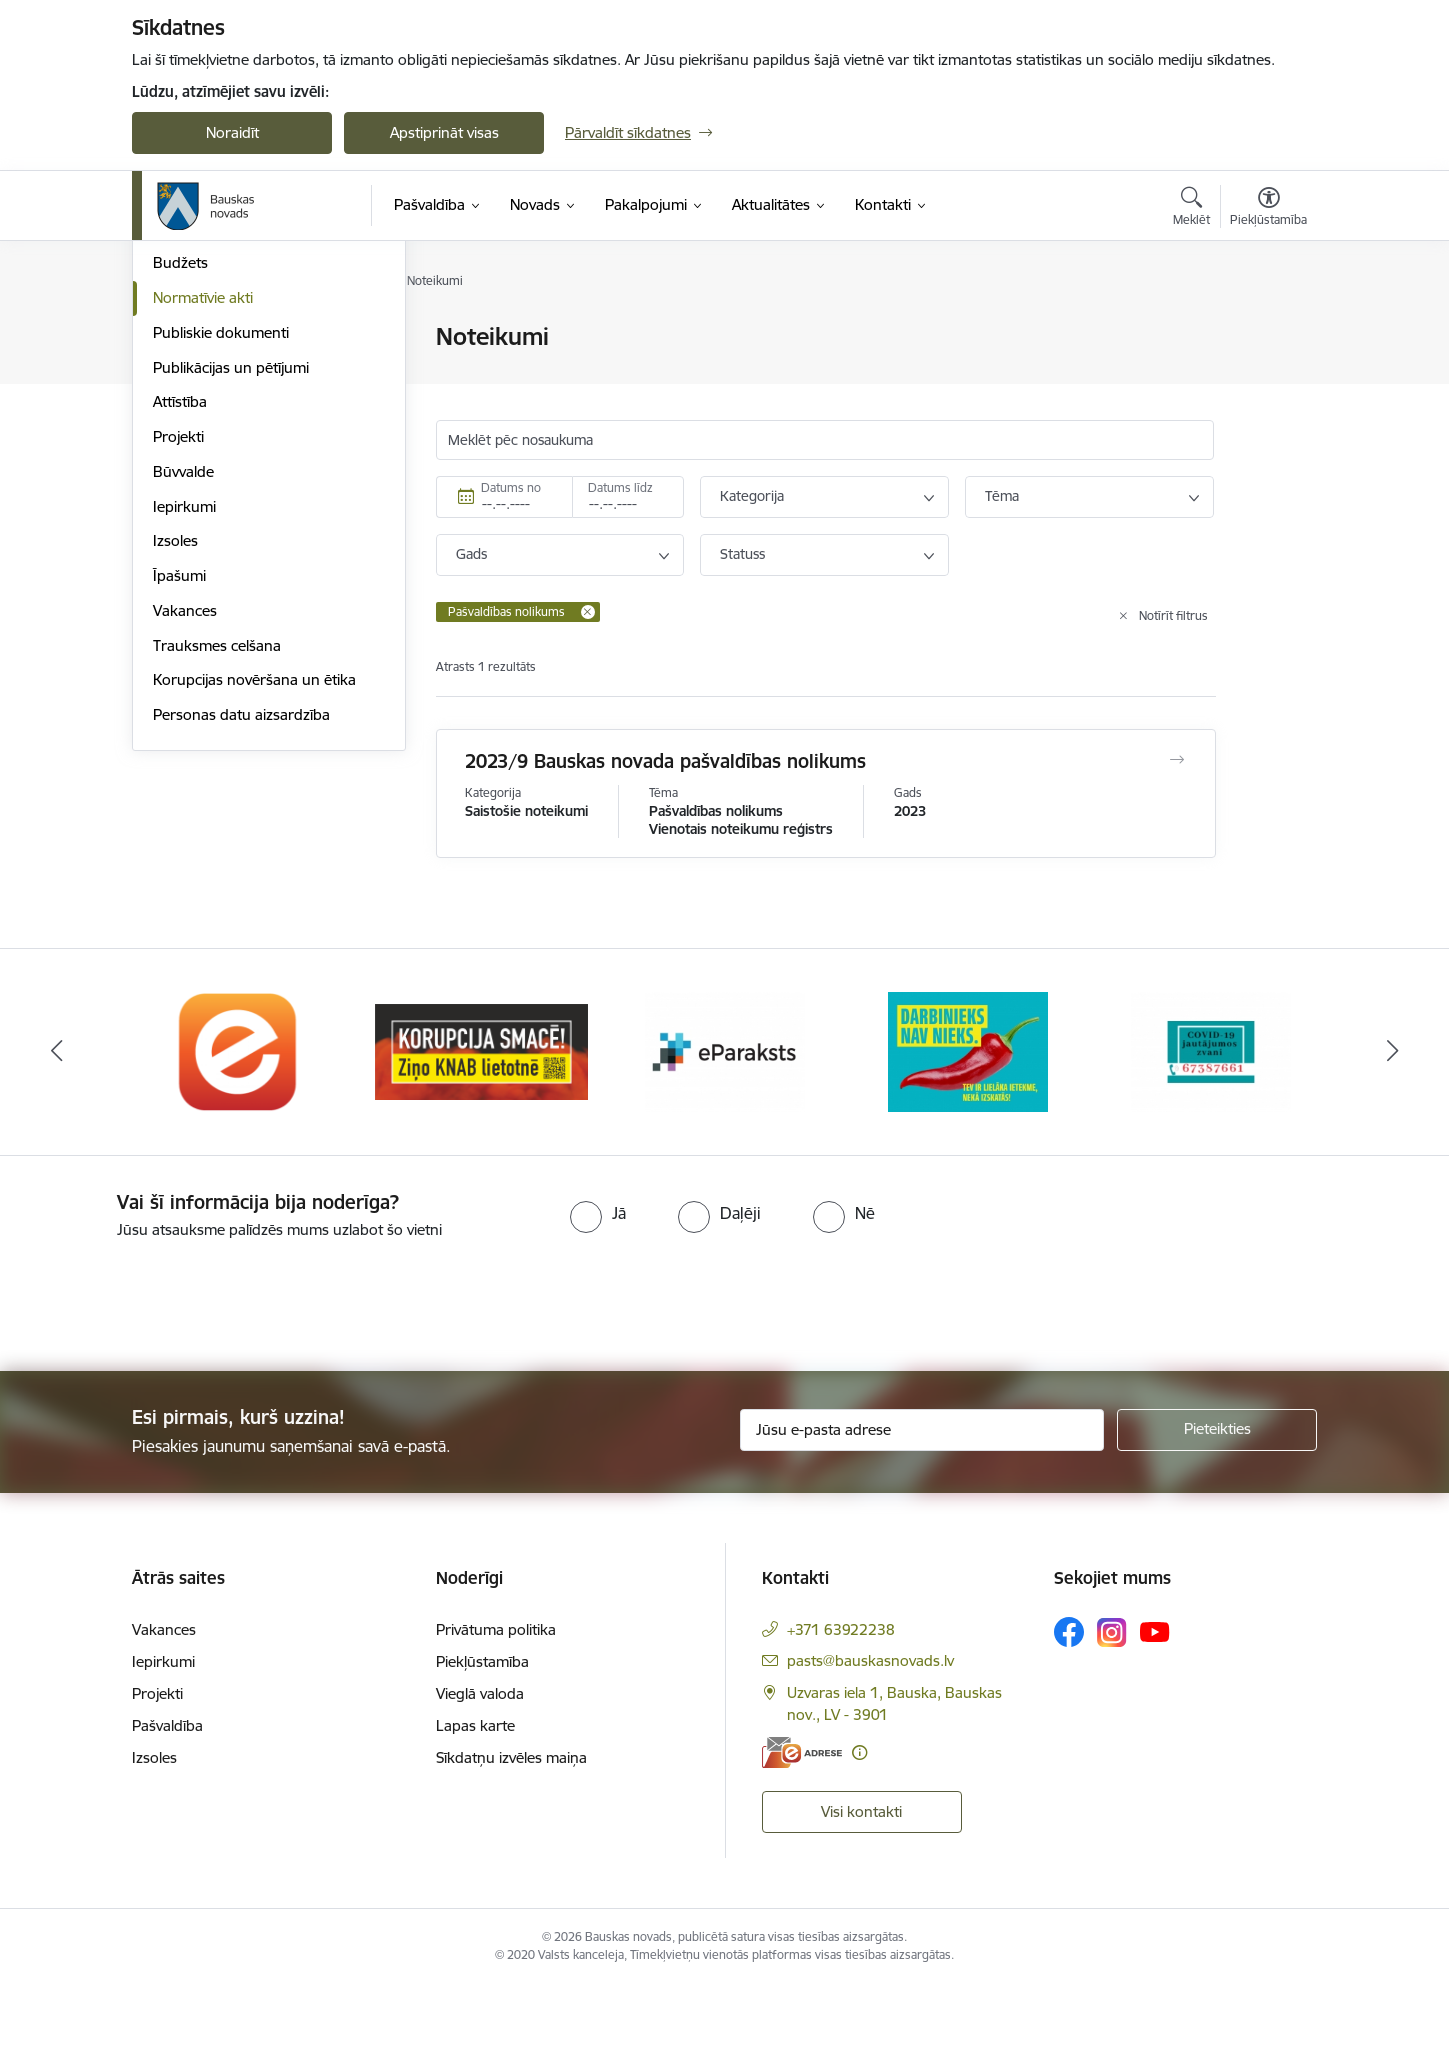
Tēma (1002, 496)
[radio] (598, 1299)
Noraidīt (232, 132)
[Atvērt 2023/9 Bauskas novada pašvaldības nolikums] (1177, 760)
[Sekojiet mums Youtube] (1155, 1718)
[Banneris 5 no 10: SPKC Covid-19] (1211, 1137)
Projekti (178, 650)
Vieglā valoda (480, 1780)
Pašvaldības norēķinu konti (243, 372)
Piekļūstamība (482, 1748)
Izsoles (175, 754)
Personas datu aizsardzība (241, 928)
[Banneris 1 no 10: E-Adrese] (239, 1137)
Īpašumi (179, 789)
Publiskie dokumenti (221, 546)
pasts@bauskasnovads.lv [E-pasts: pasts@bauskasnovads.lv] (870, 1747)
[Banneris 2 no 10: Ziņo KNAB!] (481, 1137)
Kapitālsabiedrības (214, 442)
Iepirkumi (184, 720)
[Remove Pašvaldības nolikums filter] (588, 612)
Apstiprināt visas (444, 132)
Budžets (180, 476)
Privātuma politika (496, 1716)
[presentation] (167, 1384)
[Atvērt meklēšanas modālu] (1191, 209)
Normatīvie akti (203, 511)
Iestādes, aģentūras (219, 407)
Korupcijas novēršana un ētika (254, 893)
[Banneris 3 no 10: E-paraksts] (725, 1137)
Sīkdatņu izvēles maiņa (511, 1844)
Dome (173, 337)
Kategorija (752, 496)
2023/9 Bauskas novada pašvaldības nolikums (665, 761)
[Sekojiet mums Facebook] (1069, 1719)
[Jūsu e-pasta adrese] (922, 1517)
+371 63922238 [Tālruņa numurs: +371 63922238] (841, 1716)
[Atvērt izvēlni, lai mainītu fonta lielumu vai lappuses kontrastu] (1268, 209)
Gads (471, 554)
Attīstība (180, 615)
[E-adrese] (802, 1839)
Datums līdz (620, 487)
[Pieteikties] (1217, 1517)
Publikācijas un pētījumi (231, 581)
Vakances (185, 824)
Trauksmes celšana (217, 859)
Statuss (742, 554)
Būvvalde (183, 685)
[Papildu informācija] (859, 1839)
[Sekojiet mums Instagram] (1112, 1718)
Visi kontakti (861, 1898)
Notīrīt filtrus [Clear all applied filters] (1173, 615)
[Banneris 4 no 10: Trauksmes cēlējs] (968, 1137)
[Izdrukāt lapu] (1268, 328)
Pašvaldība (167, 1812)
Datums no (511, 487)
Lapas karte (475, 1812)
